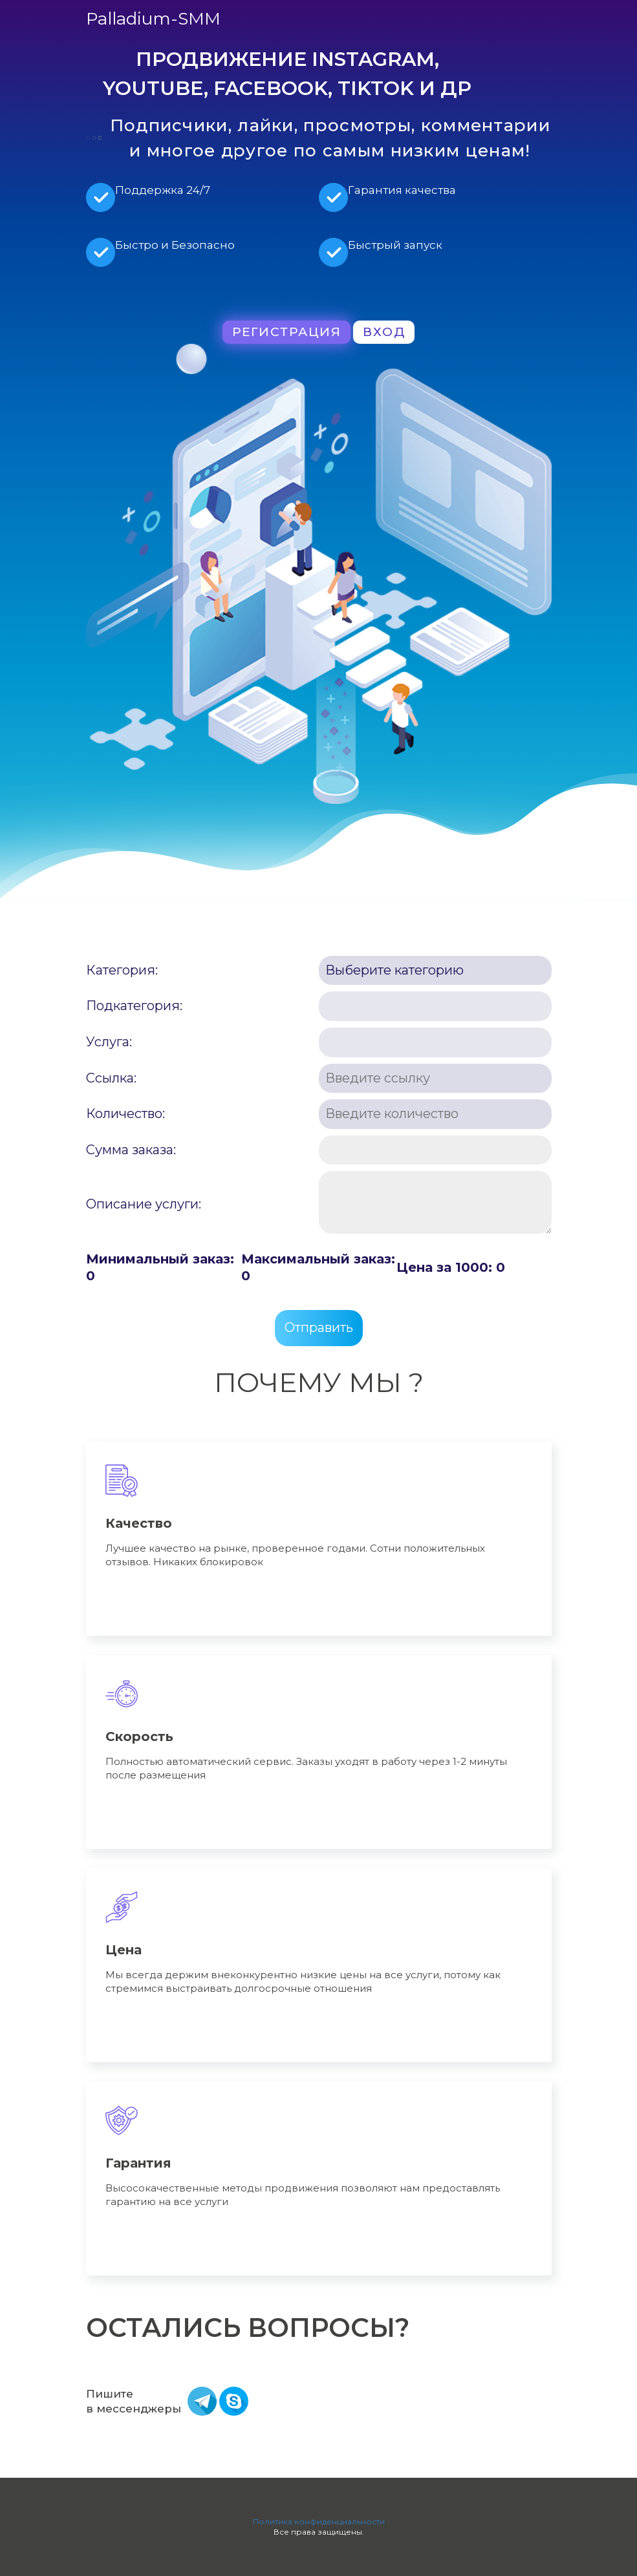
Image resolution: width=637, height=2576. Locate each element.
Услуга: (109, 1042)
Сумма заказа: (131, 1149)
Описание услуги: (143, 1204)
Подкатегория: (134, 1005)
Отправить (319, 1327)
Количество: (125, 1113)
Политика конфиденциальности (319, 2521)
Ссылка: (111, 1078)
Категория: (122, 970)
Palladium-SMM (153, 19)
